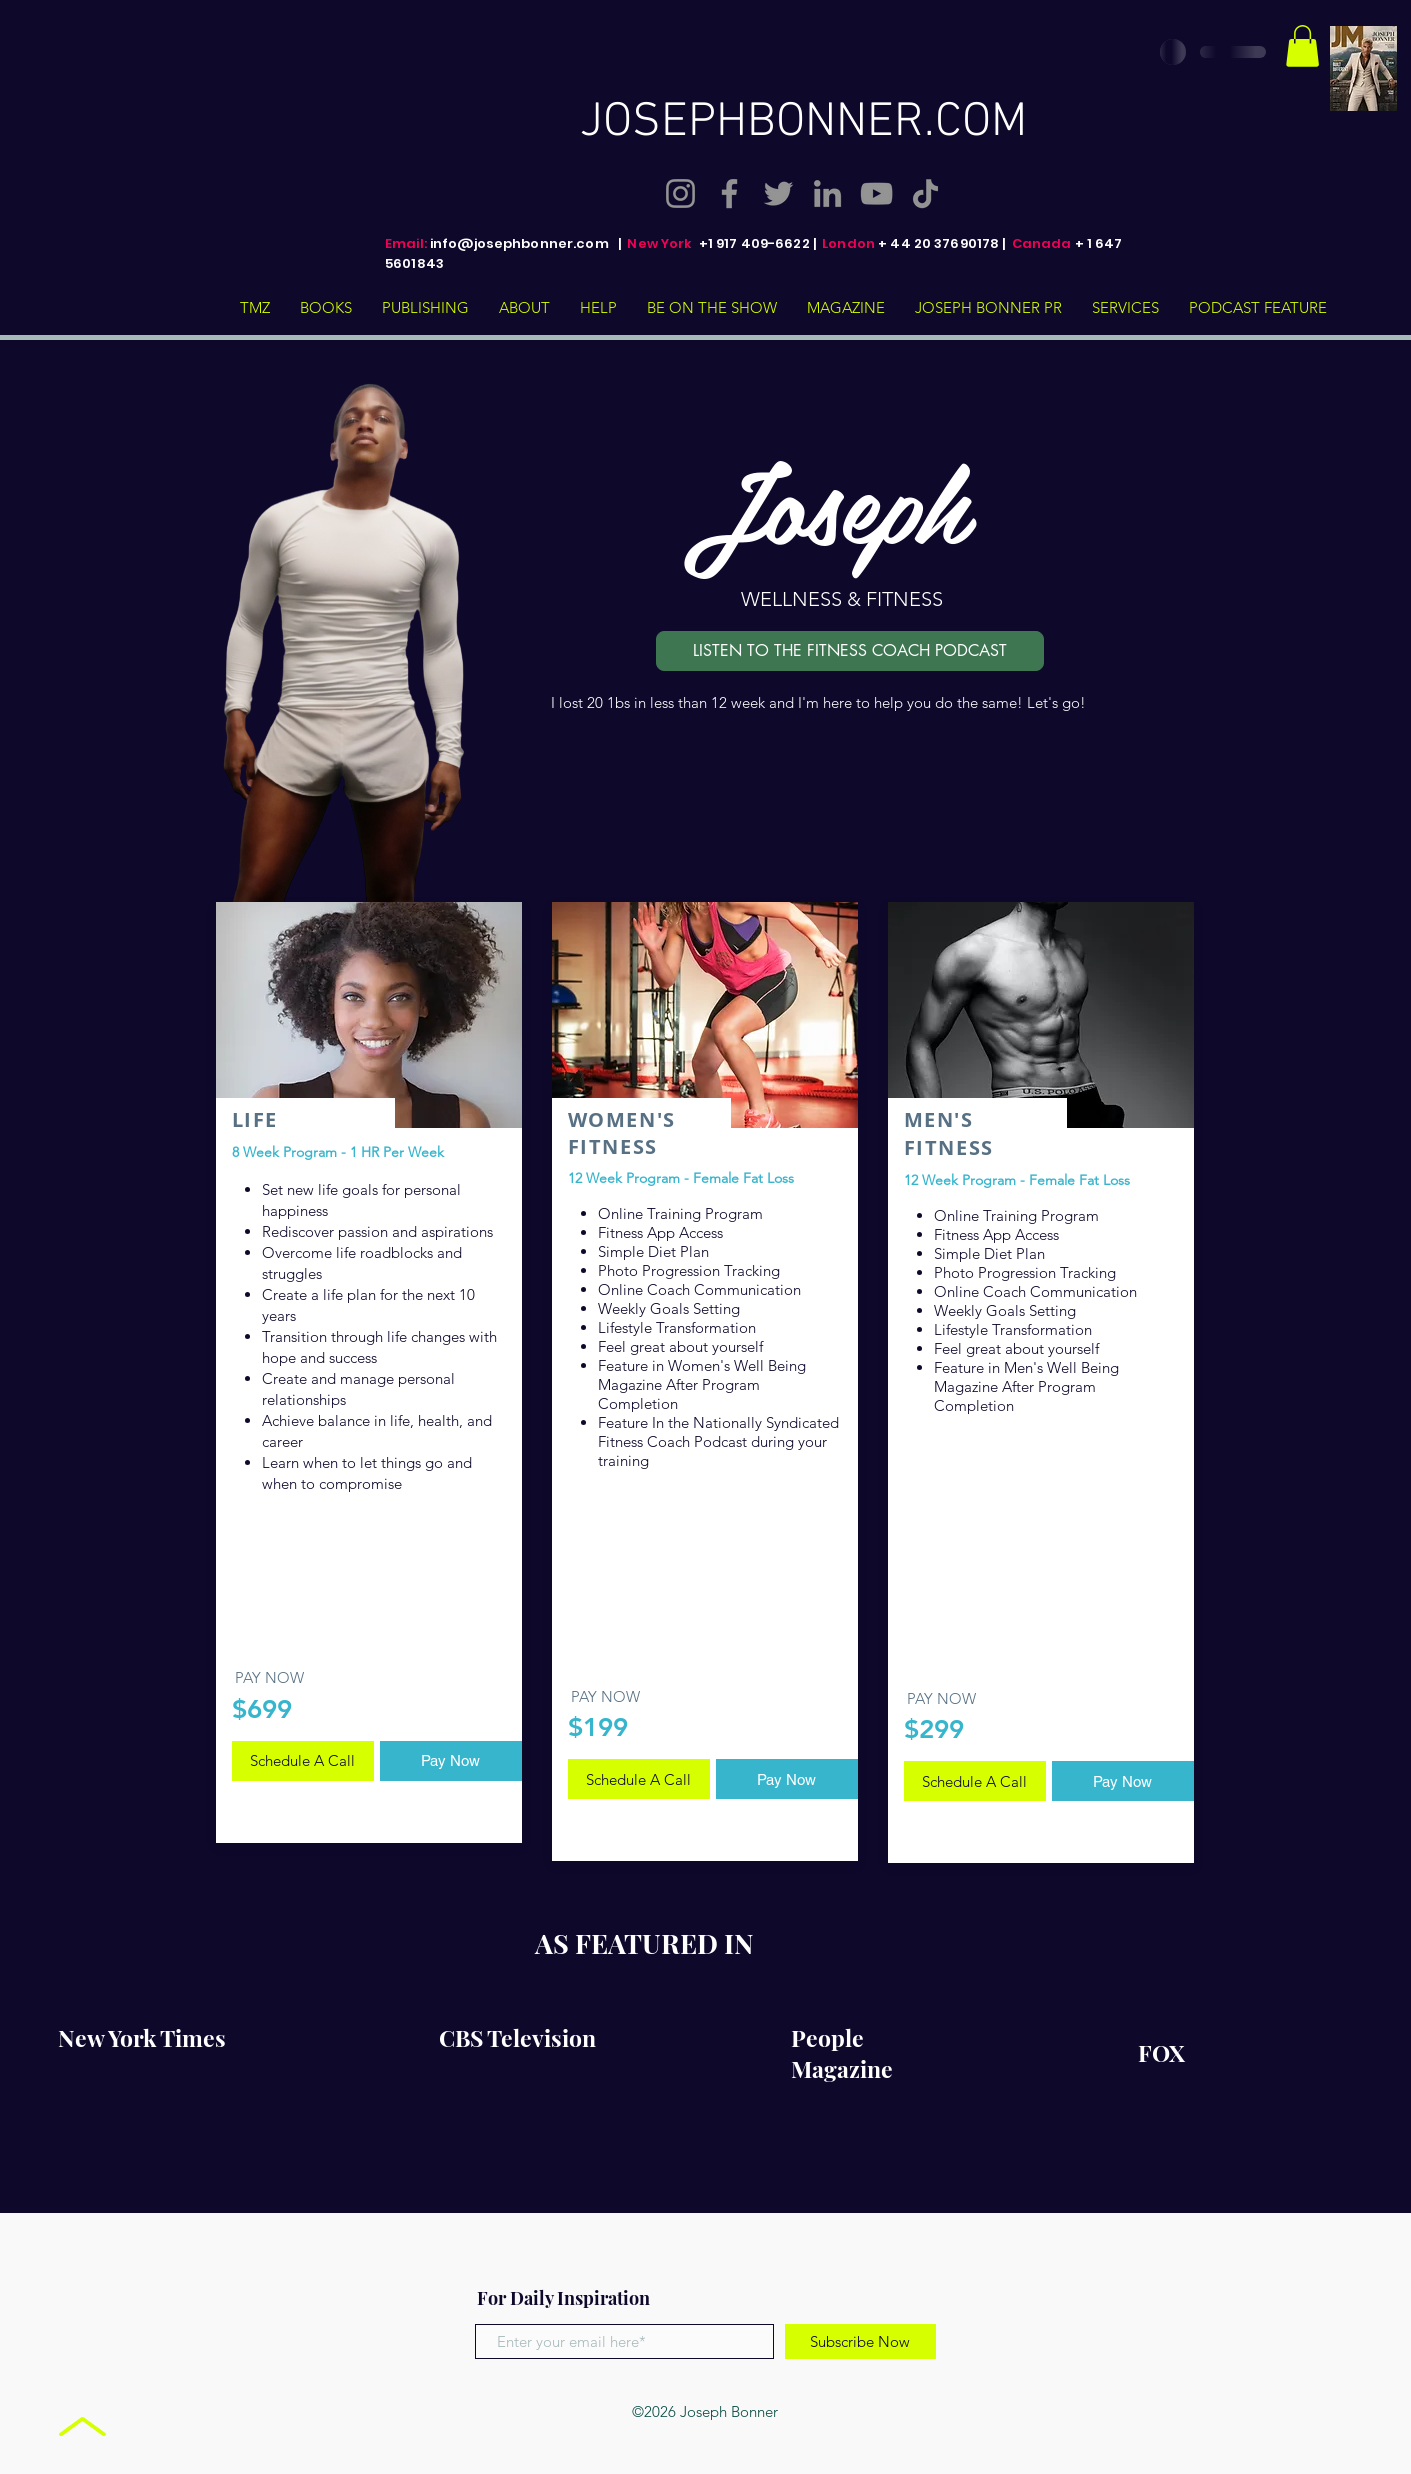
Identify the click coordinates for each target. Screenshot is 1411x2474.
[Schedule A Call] (303, 1761)
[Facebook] (729, 193)
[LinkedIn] (827, 193)
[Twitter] (778, 193)
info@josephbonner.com (519, 243)
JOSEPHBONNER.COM (803, 123)
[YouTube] (876, 193)
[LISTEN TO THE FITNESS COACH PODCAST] (850, 651)
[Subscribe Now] (860, 2341)
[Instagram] (680, 193)
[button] (1302, 46)
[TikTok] (925, 193)
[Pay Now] (451, 1761)
